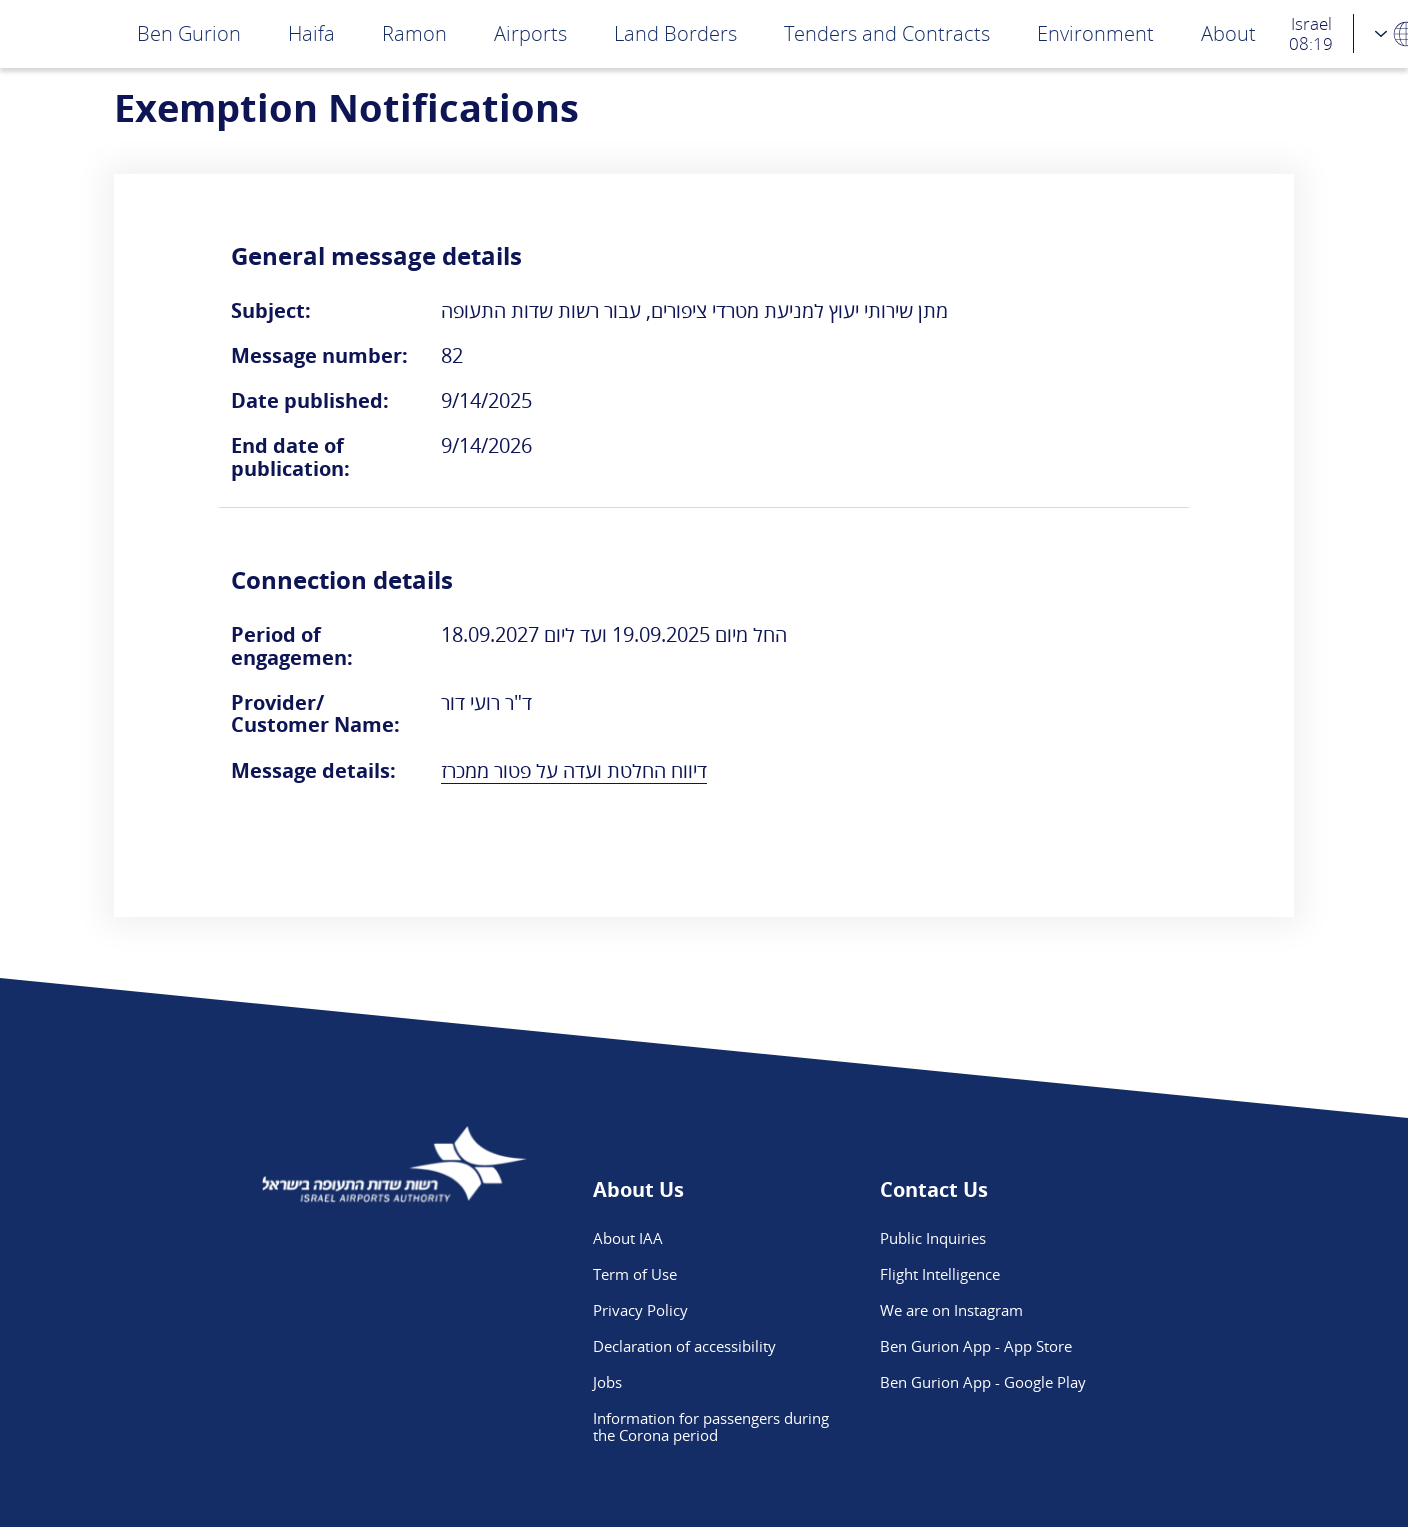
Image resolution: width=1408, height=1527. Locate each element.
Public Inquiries (933, 1238)
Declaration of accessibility (684, 1346)
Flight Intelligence (940, 1274)
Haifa (311, 33)
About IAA (628, 1238)
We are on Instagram (951, 1310)
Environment (1095, 33)
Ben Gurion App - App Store (976, 1346)
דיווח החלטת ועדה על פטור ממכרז (574, 770)
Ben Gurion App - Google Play (983, 1382)
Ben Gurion (189, 33)
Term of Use (635, 1274)
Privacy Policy (640, 1310)
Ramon (414, 33)
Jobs (607, 1382)
